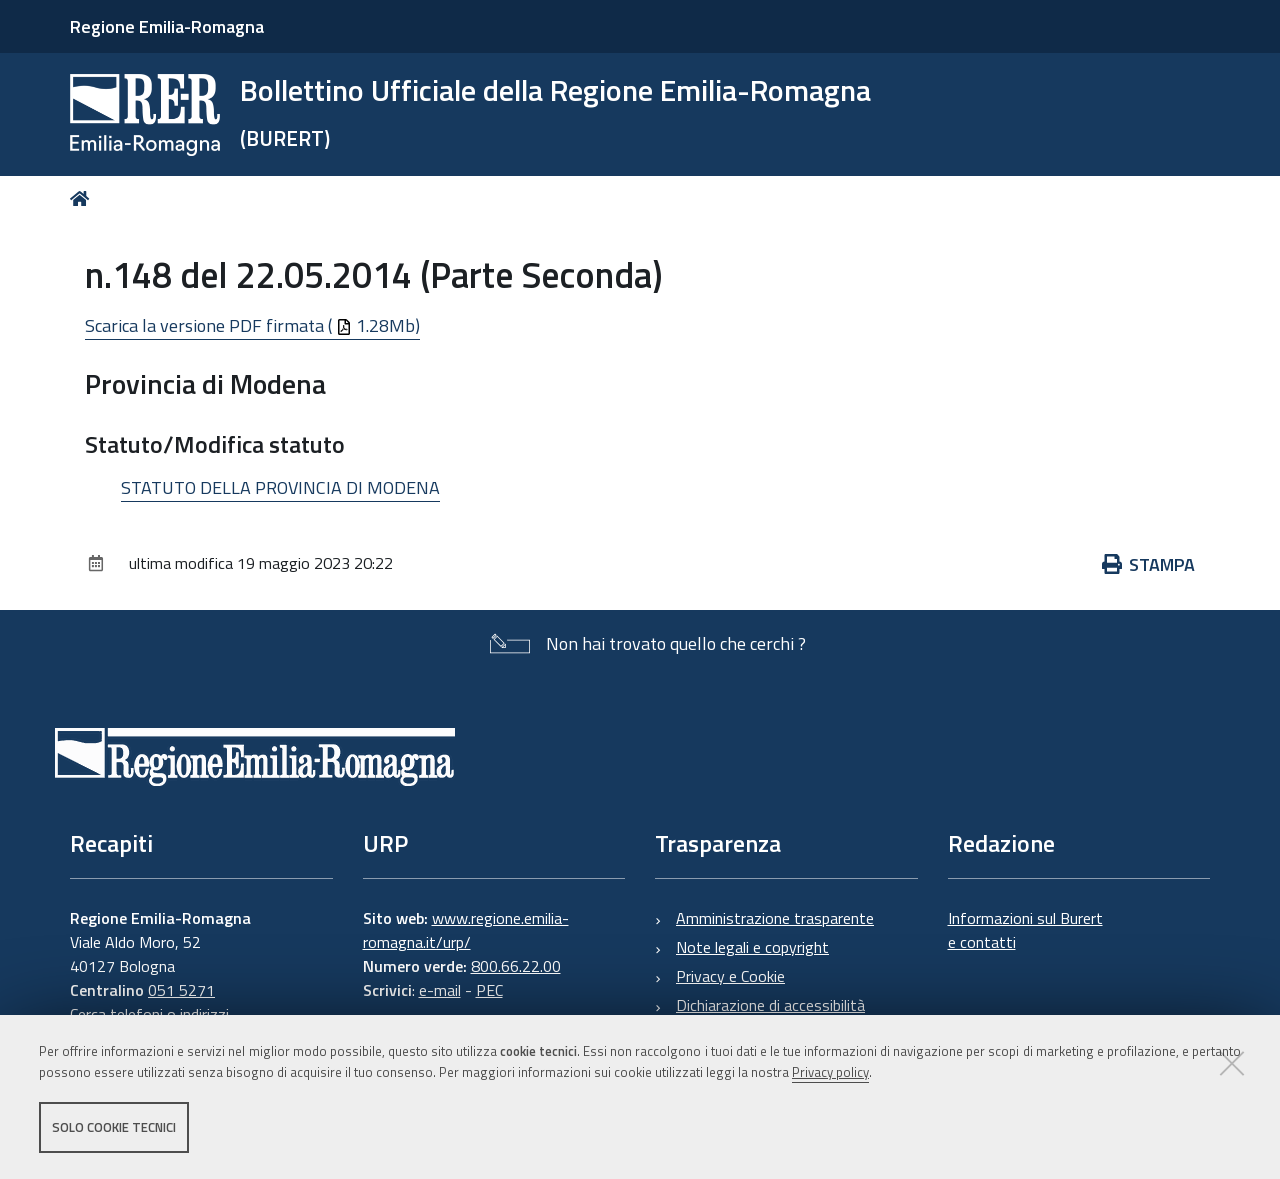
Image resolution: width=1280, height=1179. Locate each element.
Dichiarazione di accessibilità (770, 1005)
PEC (489, 990)
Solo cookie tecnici (114, 1127)
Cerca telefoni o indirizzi (149, 1014)
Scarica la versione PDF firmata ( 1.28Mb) (252, 325)
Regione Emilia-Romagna (167, 26)
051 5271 (181, 990)
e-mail (440, 990)
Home (83, 198)
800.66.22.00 (516, 966)
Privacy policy (830, 1072)
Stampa (1149, 564)
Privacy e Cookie (730, 976)
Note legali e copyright (752, 947)
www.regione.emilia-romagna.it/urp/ (466, 930)
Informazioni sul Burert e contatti (1025, 930)
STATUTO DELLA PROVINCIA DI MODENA (280, 487)
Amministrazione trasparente (775, 918)
